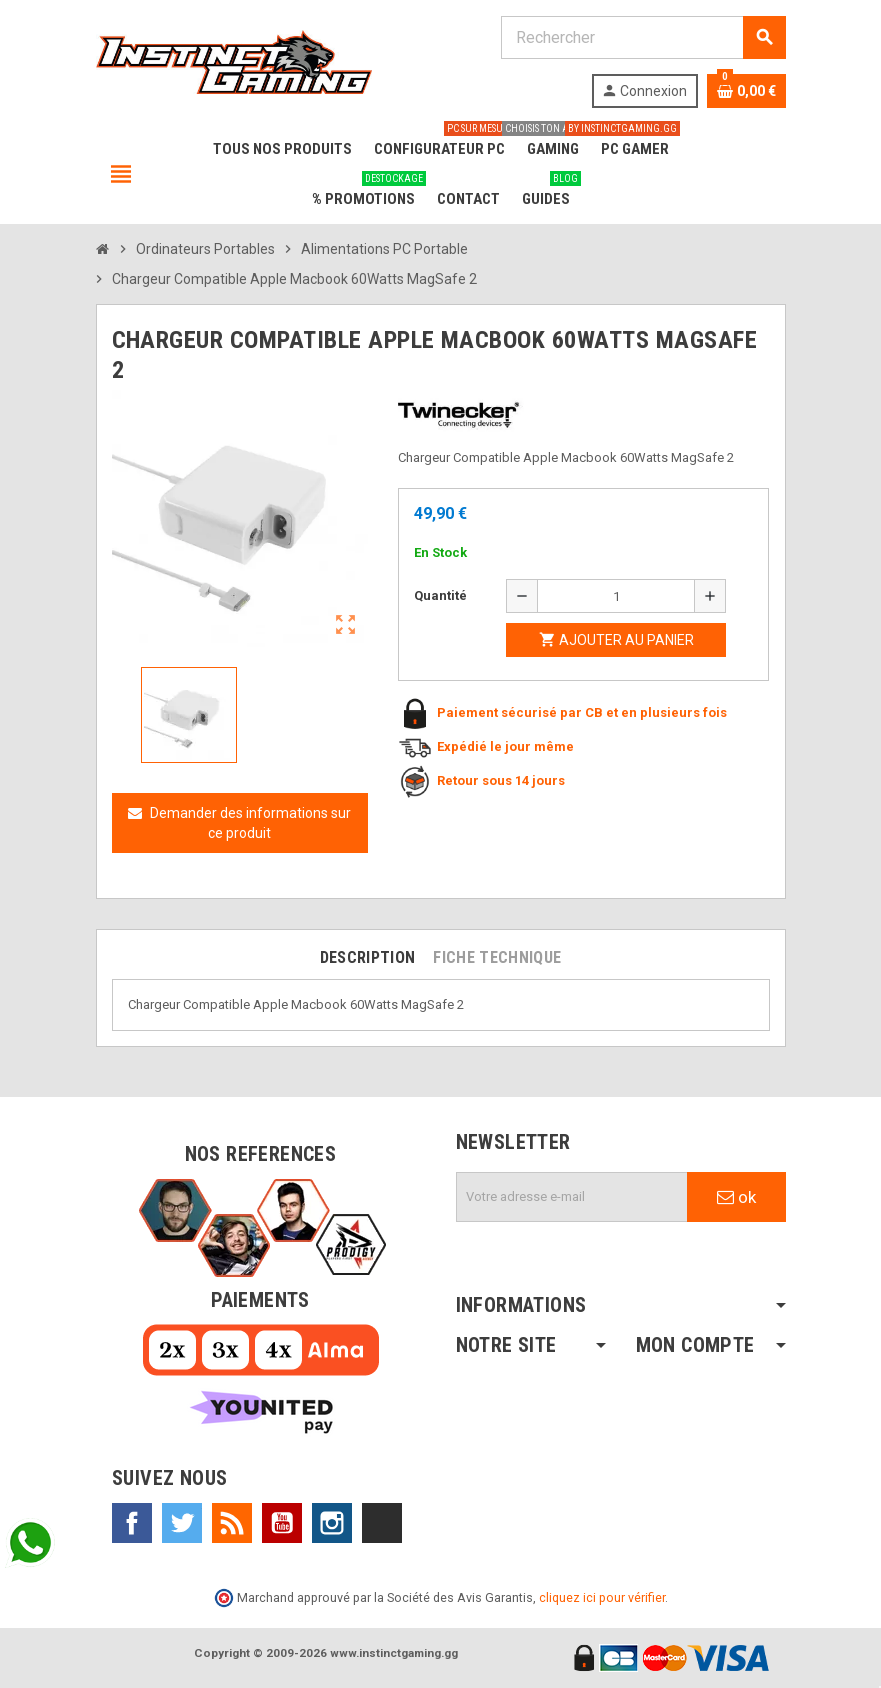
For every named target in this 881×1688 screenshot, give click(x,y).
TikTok (382, 1523)
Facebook (132, 1523)
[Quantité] (616, 596)
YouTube (282, 1523)
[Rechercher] (643, 37)
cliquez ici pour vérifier (602, 1597)
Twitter (182, 1523)
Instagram (332, 1523)
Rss (232, 1523)
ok (736, 1197)
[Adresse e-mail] (572, 1197)
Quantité (440, 595)
